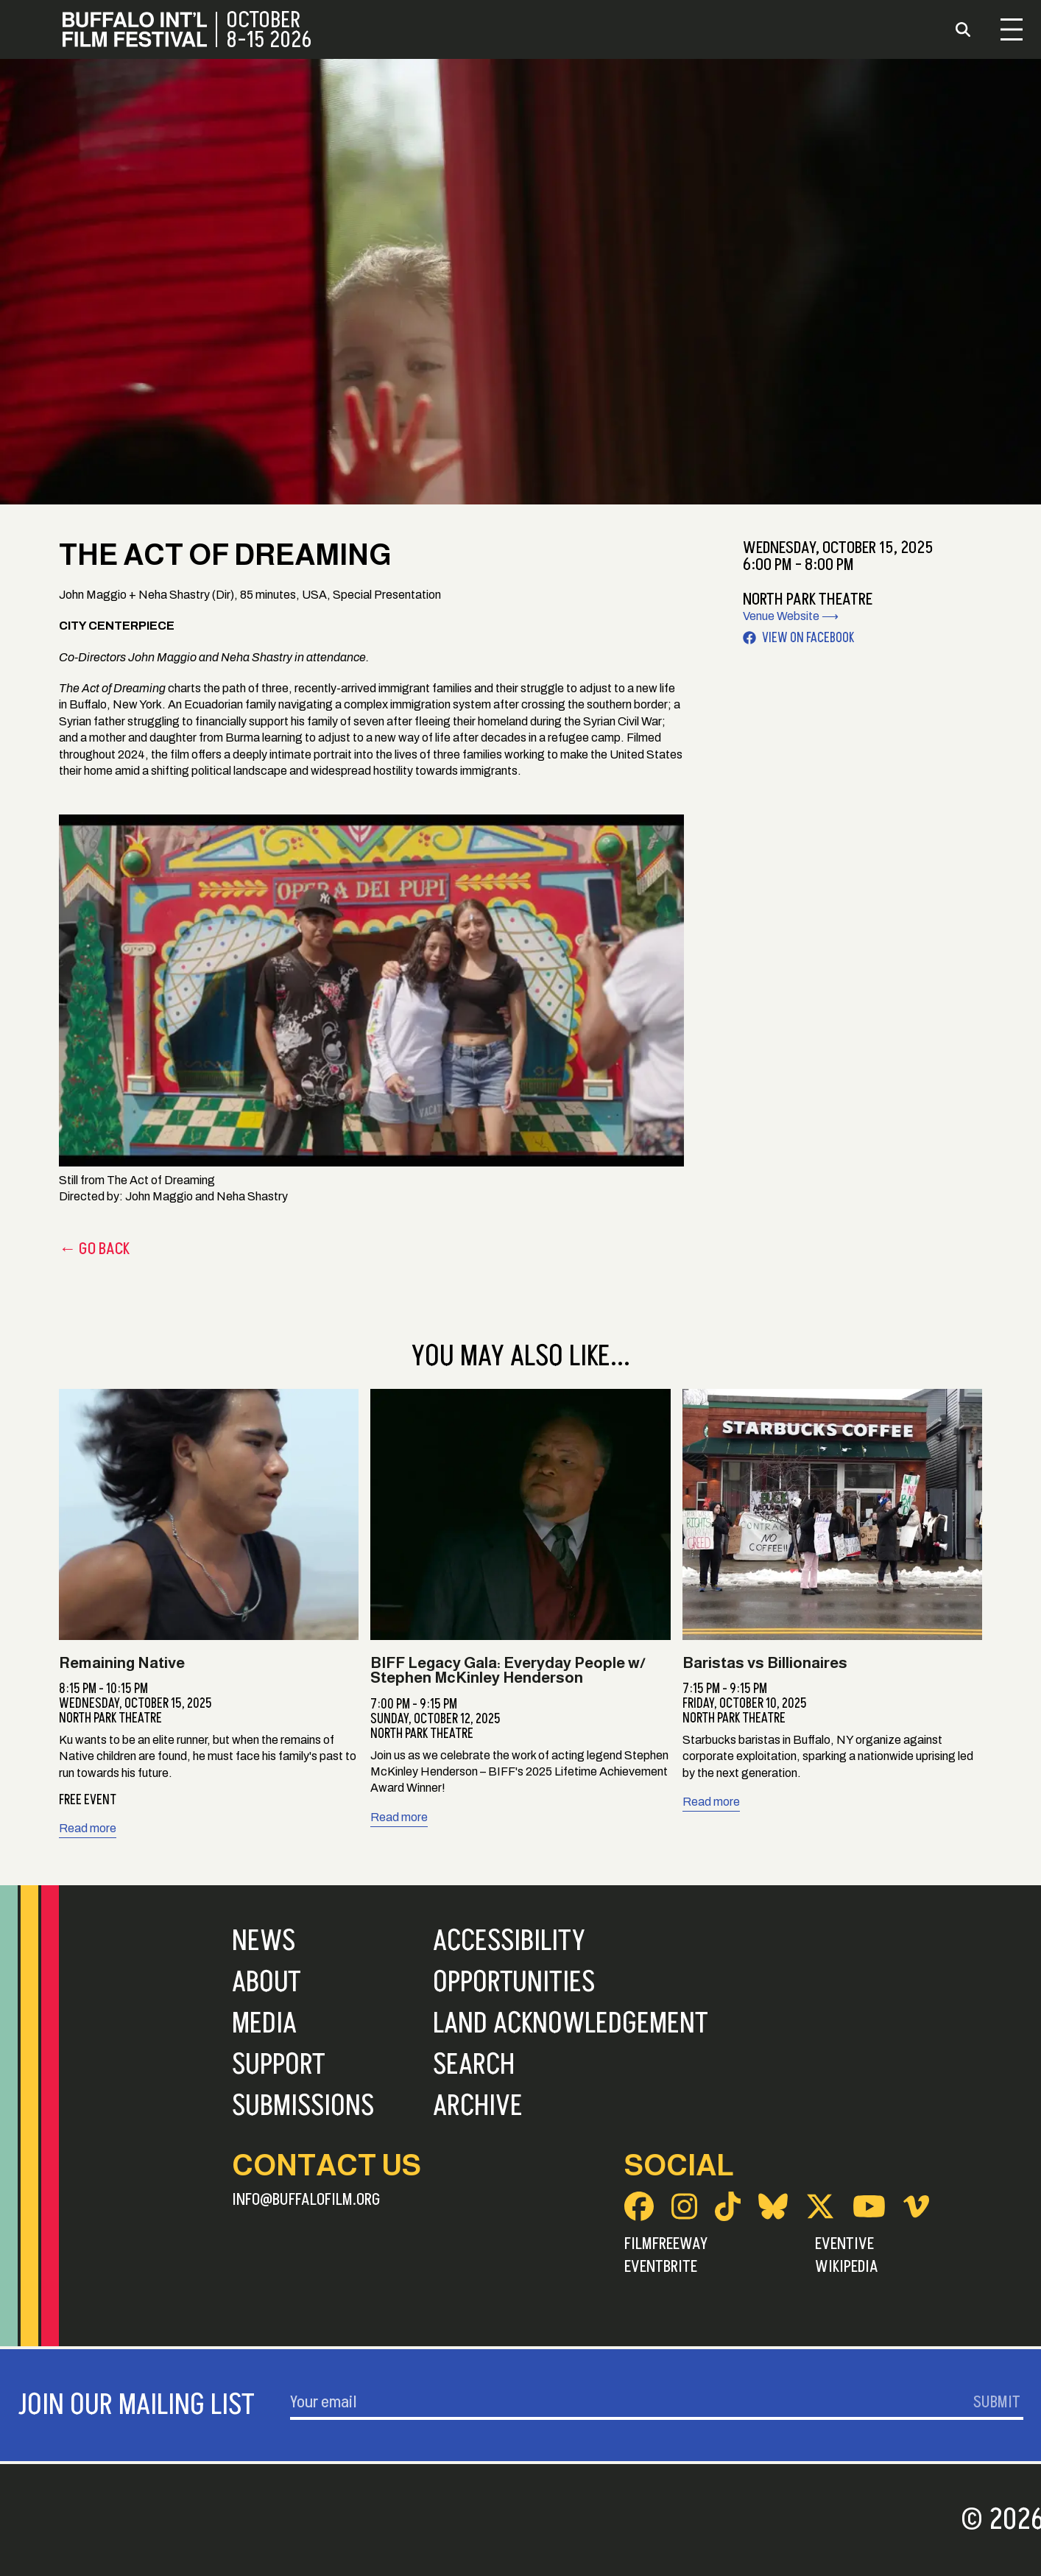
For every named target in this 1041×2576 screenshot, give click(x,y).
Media (264, 2023)
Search (474, 2065)
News (263, 1941)
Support (278, 2065)
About (266, 1982)
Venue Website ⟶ (791, 616)
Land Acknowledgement (570, 2023)
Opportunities (514, 1982)
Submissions (303, 2106)
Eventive (844, 2244)
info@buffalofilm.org (306, 2199)
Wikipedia (846, 2266)
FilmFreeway (665, 2244)
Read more (87, 1828)
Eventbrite (660, 2266)
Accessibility (509, 1941)
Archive (478, 2106)
